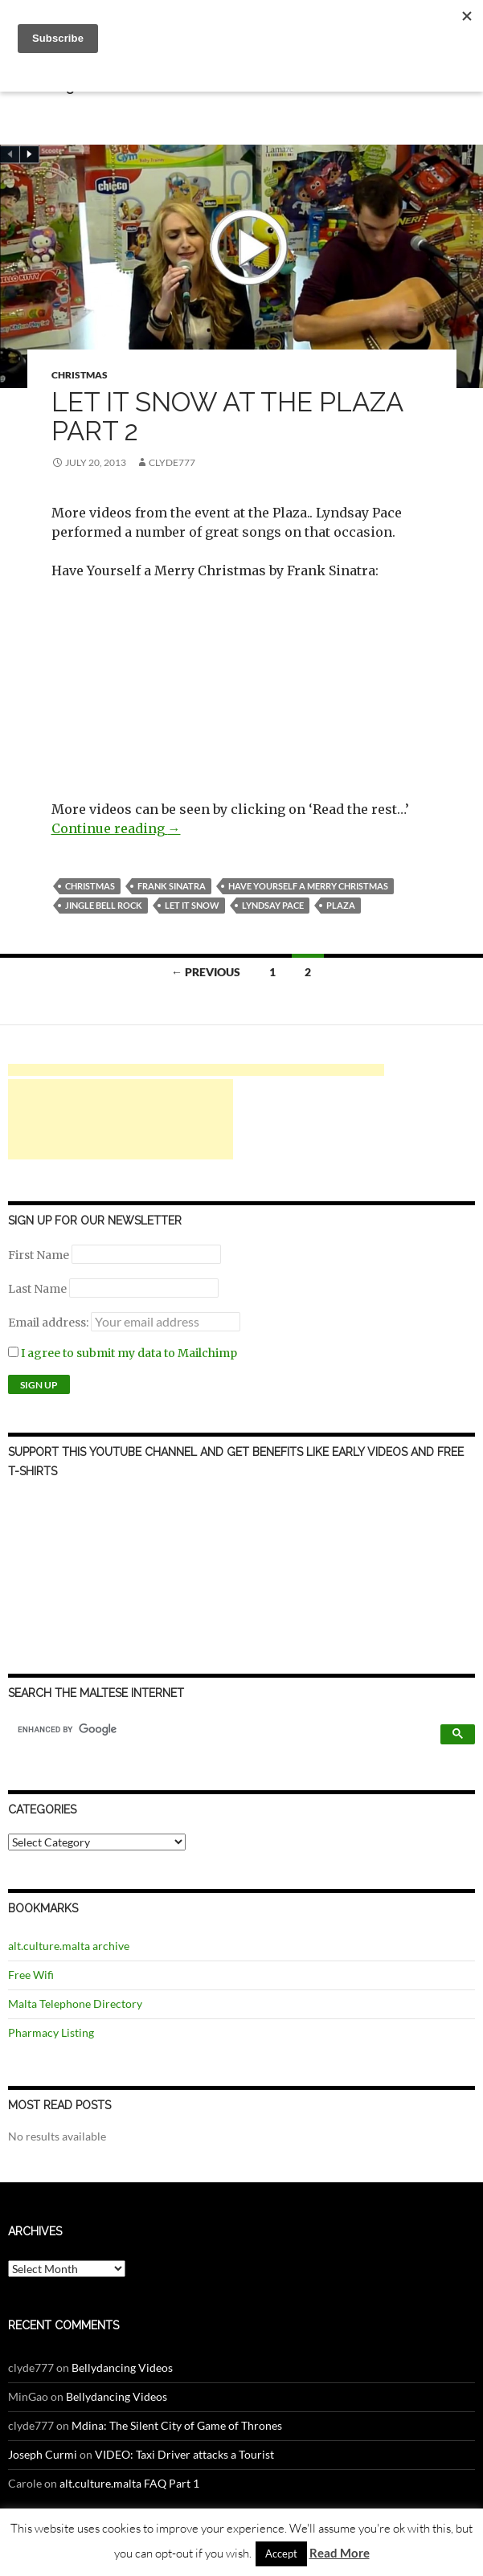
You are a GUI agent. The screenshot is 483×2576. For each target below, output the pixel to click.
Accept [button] (281, 2553)
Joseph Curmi (42, 2454)
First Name (38, 1255)
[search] (227, 1729)
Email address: (49, 1322)
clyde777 (172, 462)
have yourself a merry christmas (308, 886)
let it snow (192, 905)
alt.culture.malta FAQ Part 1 (129, 2483)
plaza (340, 905)
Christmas (79, 375)
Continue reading (116, 828)
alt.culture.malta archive (68, 1945)
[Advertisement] (196, 1070)
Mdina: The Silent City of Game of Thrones (177, 2425)
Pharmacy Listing (51, 2032)
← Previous (205, 972)
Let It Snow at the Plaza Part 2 (227, 416)
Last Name (37, 1289)
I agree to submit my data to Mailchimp (122, 1353)
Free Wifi (31, 1974)
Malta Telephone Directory (75, 2003)
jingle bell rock (103, 905)
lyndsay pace (273, 905)
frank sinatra (171, 886)
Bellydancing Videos (122, 2367)
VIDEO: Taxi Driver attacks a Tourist (184, 2454)
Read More (339, 2552)
